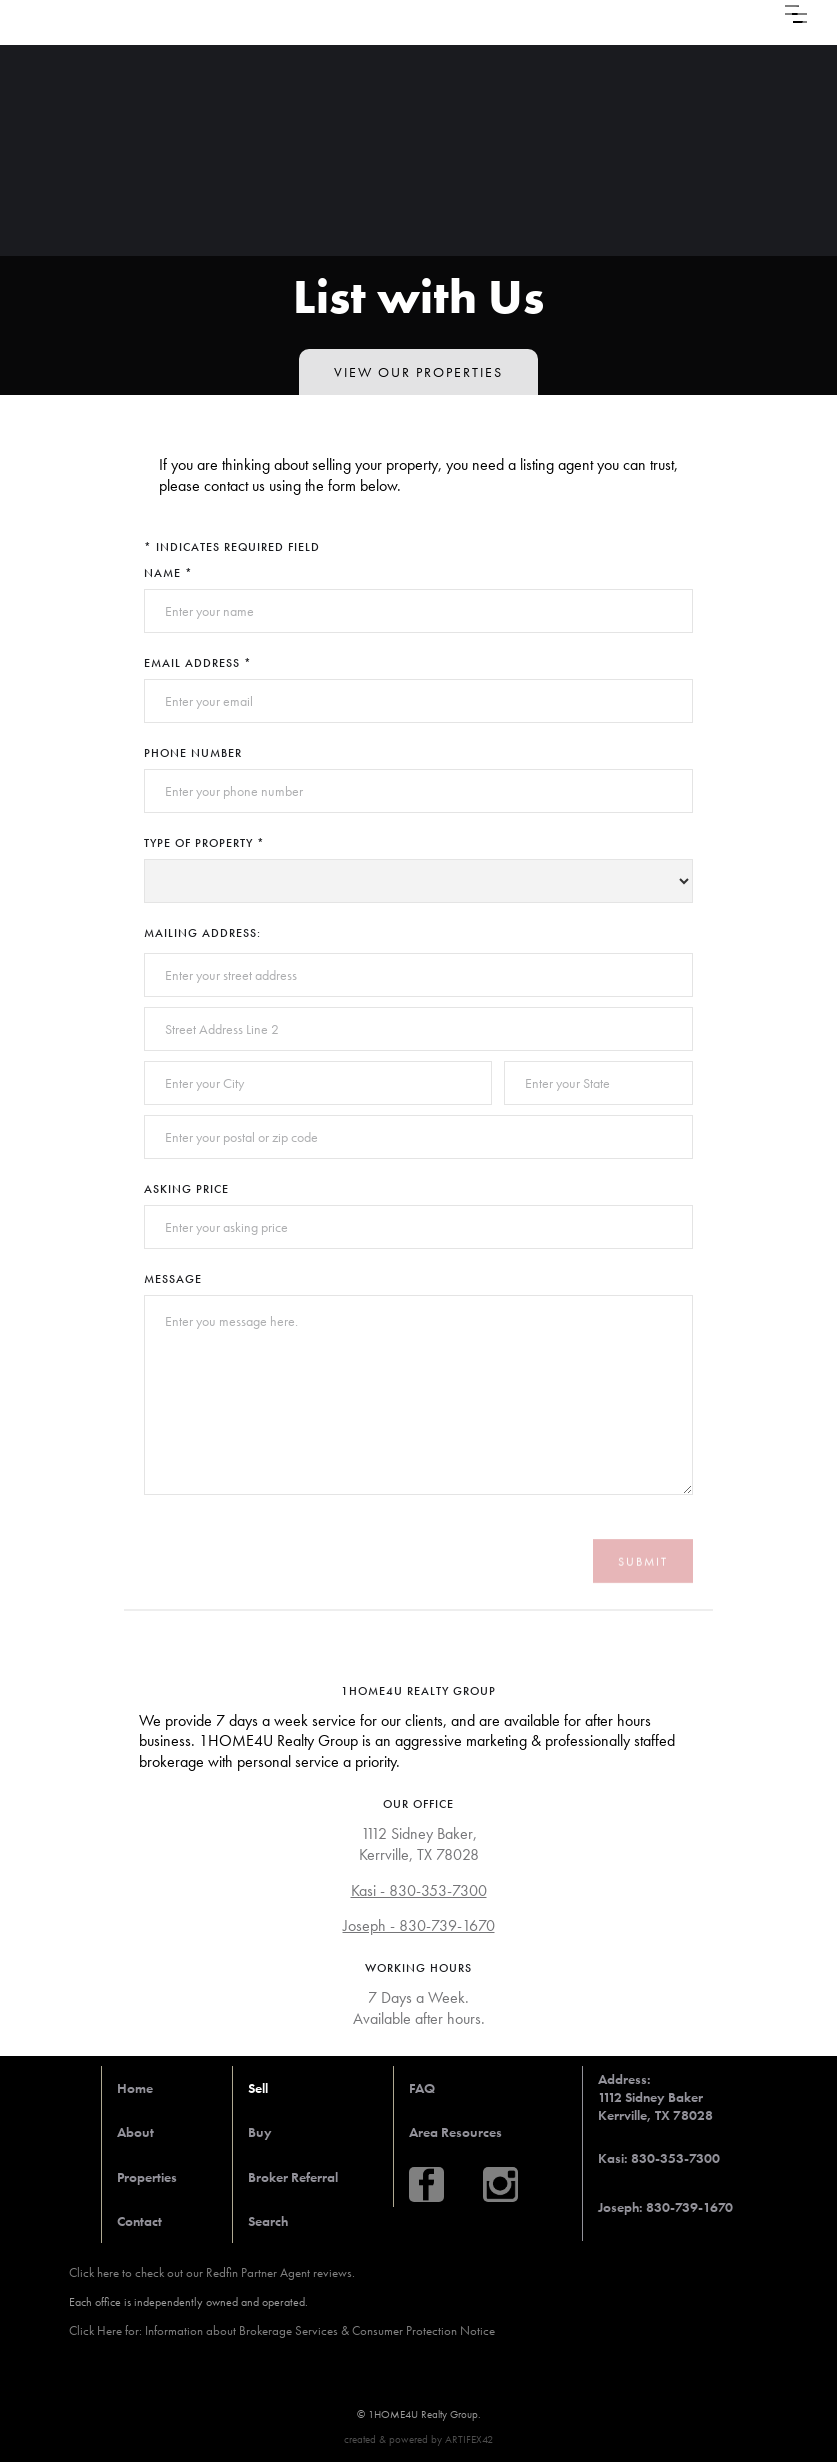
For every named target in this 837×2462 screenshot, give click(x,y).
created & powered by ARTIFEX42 (418, 2439)
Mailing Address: (202, 933)
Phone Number (193, 753)
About (135, 2132)
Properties (147, 2177)
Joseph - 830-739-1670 (419, 1926)
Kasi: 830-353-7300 (659, 2158)
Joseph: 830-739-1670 (665, 2207)
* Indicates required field (232, 547)
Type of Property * (204, 843)
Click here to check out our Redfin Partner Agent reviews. (212, 2272)
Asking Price (186, 1189)
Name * (168, 573)
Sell (258, 2088)
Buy (260, 2132)
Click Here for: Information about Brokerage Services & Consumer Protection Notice (282, 2330)
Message (173, 1279)
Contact (139, 2221)
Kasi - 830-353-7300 (419, 1891)
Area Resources (455, 2132)
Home (135, 2088)
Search (268, 2221)
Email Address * (198, 663)
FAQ (422, 2088)
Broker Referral (293, 2177)
